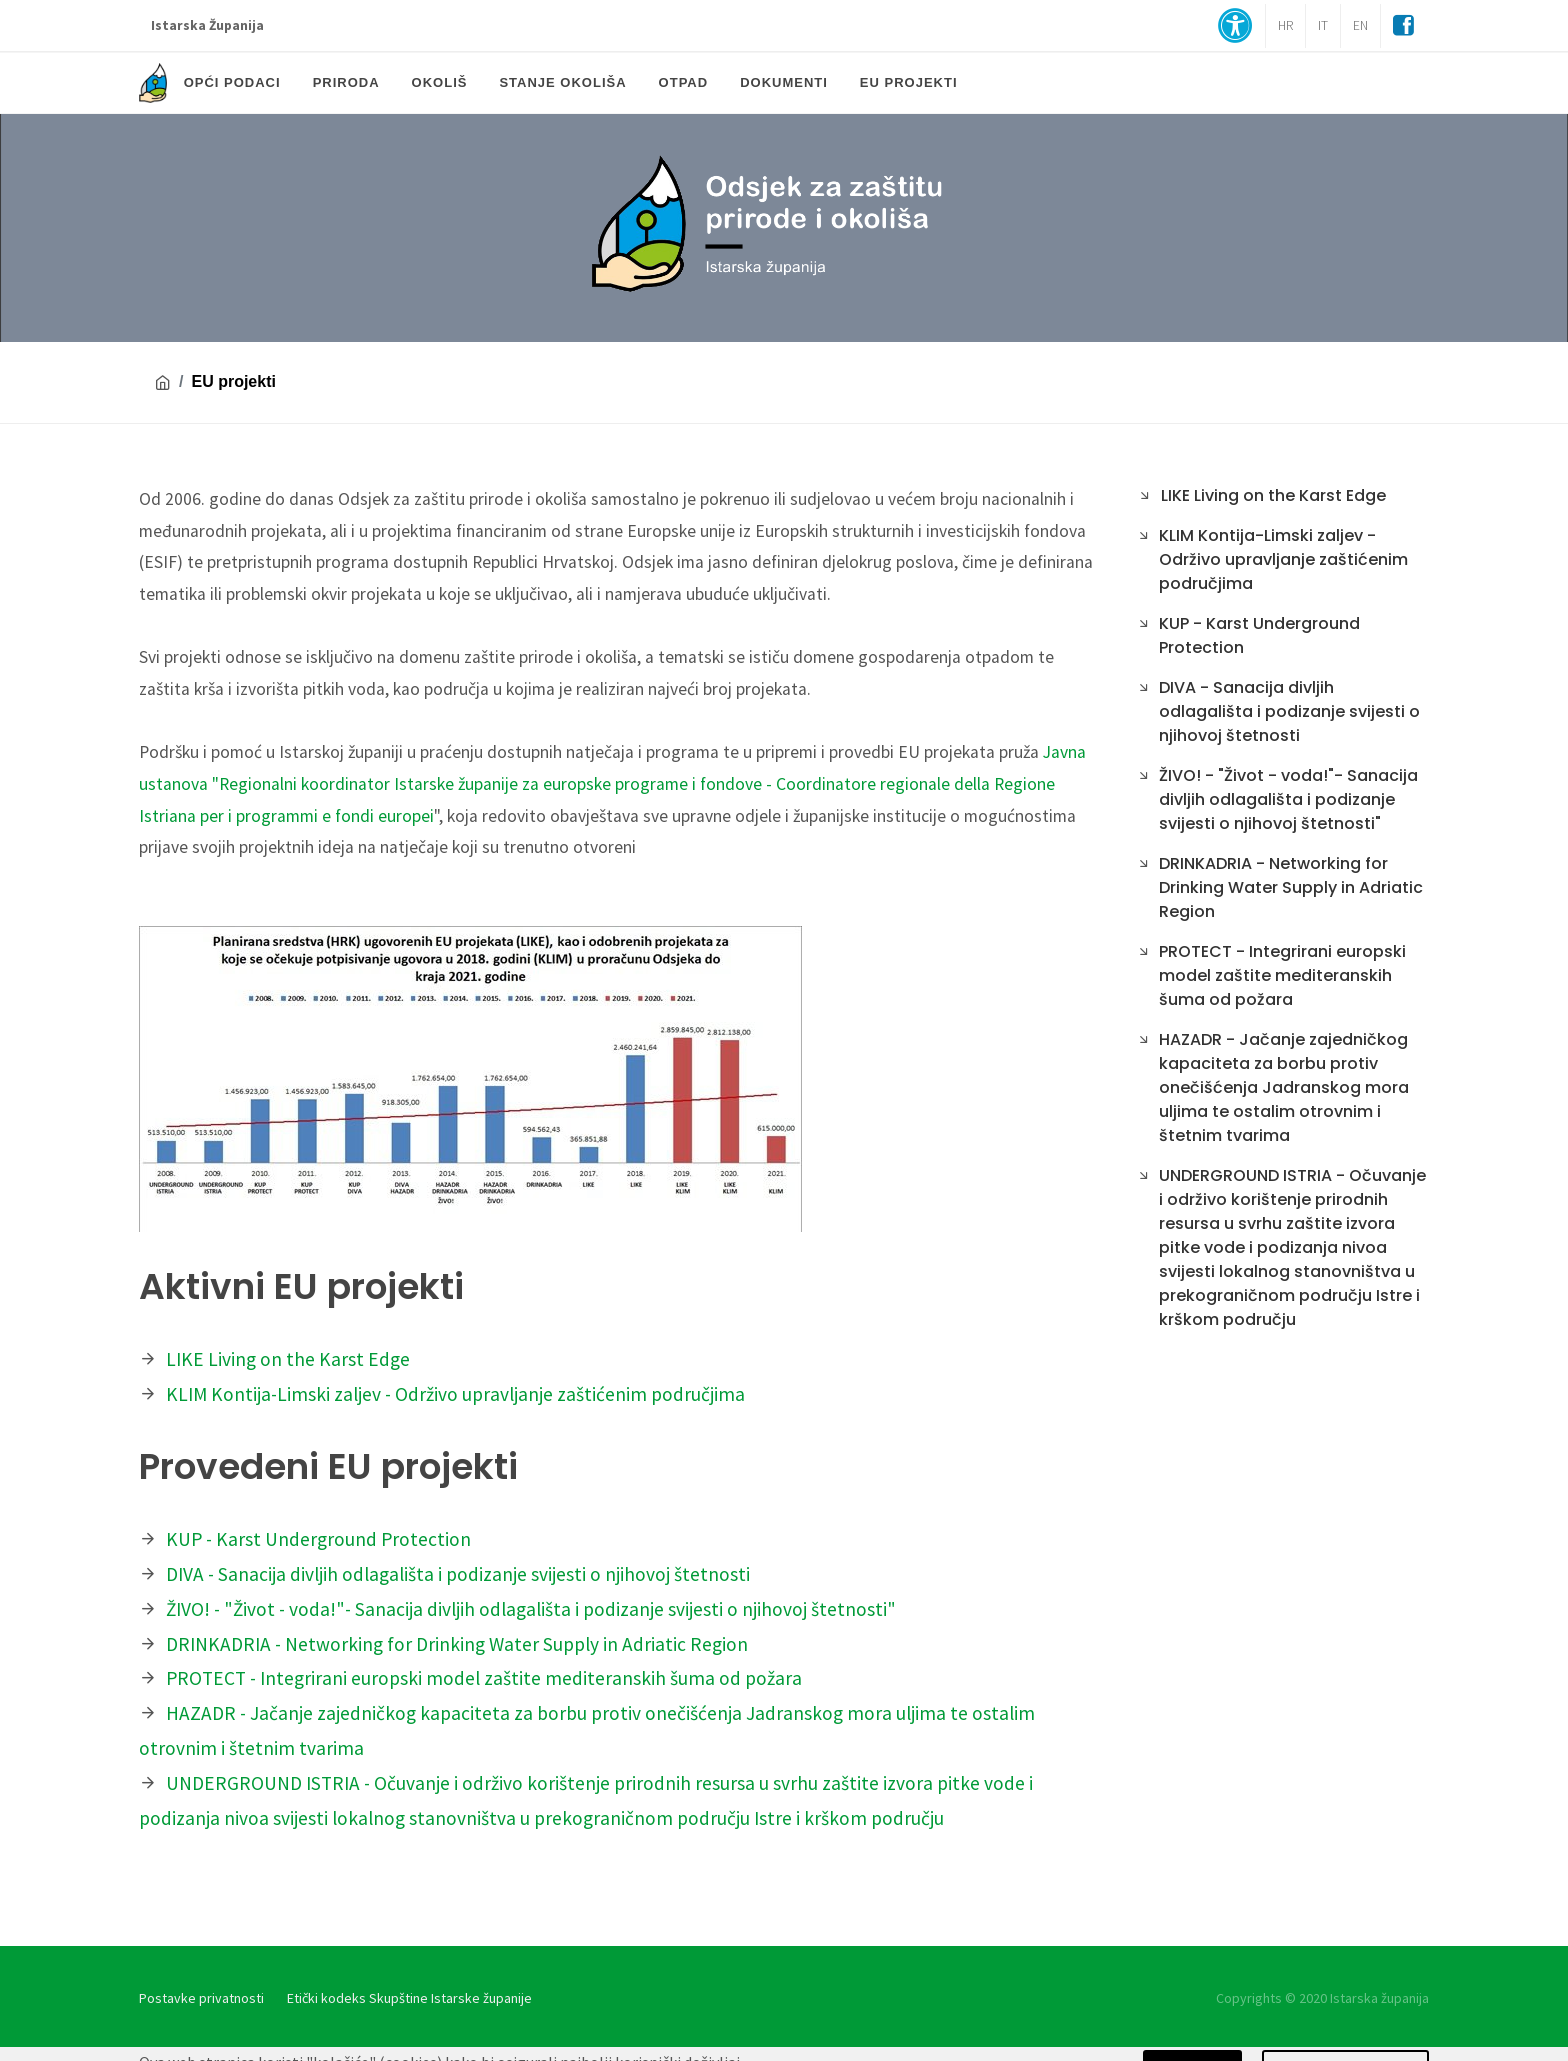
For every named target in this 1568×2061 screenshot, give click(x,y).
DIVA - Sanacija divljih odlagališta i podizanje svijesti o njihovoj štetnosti (458, 1574)
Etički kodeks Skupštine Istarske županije (409, 1998)
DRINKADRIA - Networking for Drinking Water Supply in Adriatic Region (457, 1644)
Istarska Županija (207, 25)
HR (1285, 25)
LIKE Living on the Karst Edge (288, 1359)
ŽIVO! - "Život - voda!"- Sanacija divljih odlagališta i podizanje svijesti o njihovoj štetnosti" (531, 1609)
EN (1360, 25)
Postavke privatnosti (201, 1998)
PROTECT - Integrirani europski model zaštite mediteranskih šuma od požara (484, 1678)
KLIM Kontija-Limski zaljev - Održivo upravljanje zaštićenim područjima (455, 1394)
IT (1323, 25)
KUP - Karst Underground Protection (318, 1539)
